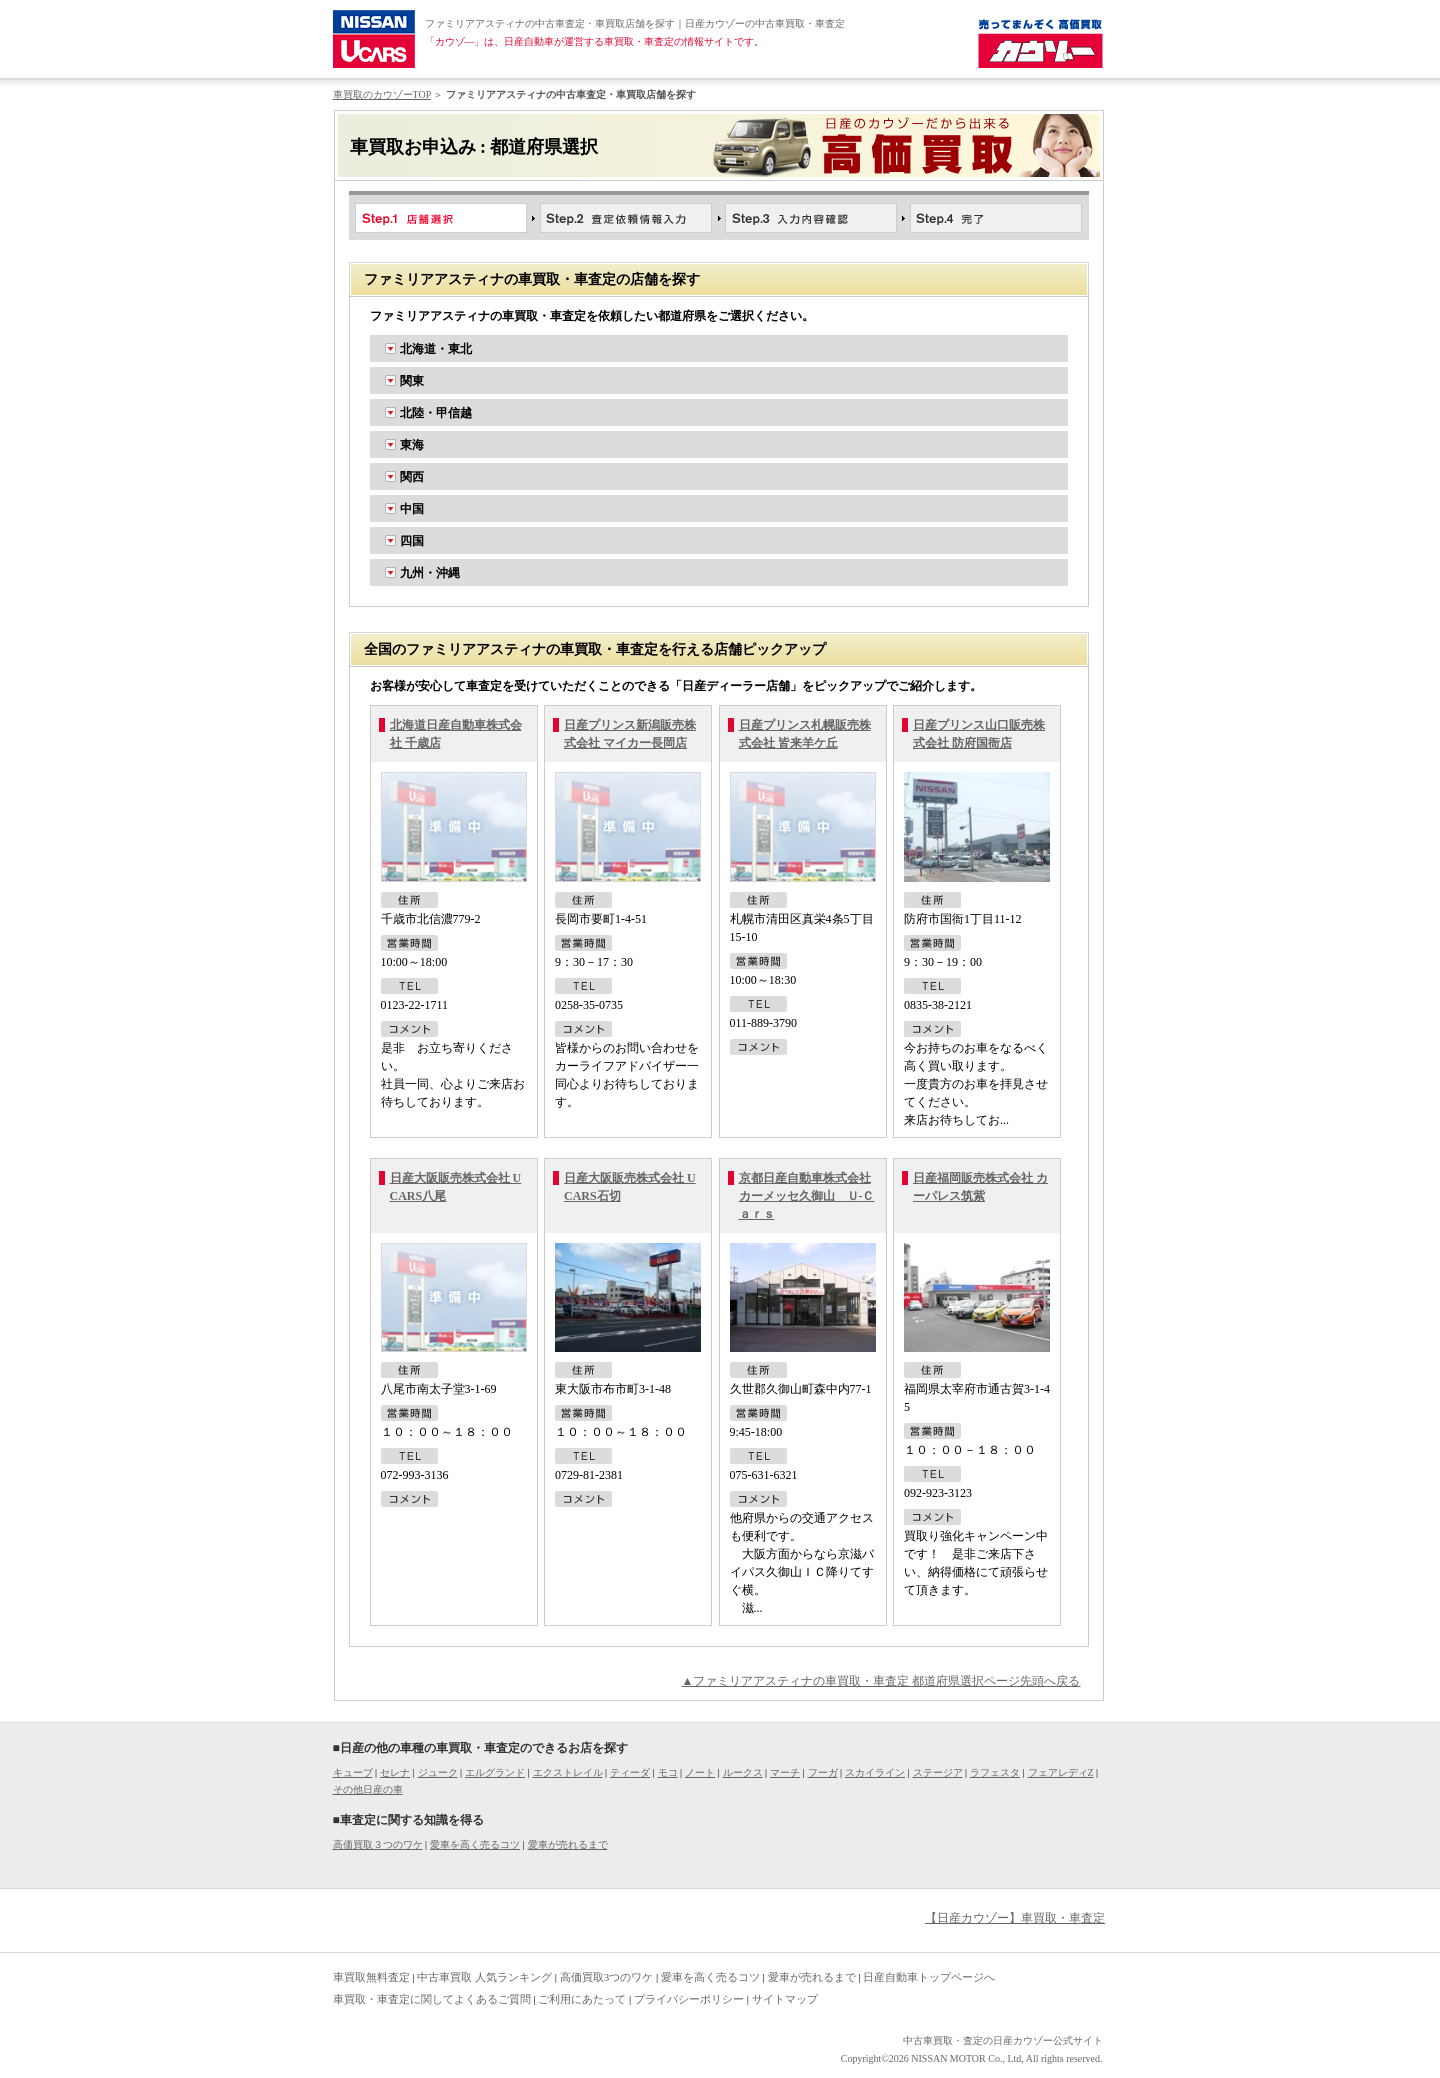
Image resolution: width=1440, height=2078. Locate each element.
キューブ (353, 1772)
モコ (668, 1772)
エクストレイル (568, 1772)
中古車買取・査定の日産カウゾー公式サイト (1003, 2040)
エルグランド (495, 1772)
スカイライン (875, 1772)
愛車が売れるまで (568, 1844)
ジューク (438, 1772)
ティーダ (630, 1772)
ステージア (938, 1772)
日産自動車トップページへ (929, 1977)
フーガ (823, 1772)
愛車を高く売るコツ (475, 1844)
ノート (700, 1772)
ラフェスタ (995, 1772)
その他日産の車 (368, 1789)
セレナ (395, 1772)
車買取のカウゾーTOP (382, 94)
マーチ (785, 1772)
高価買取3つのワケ (607, 1977)
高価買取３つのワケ (378, 1844)
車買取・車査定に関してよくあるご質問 (432, 1999)
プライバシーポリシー (689, 1999)
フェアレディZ (1061, 1772)
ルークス (743, 1772)
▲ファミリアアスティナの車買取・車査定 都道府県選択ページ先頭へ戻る (881, 1681)
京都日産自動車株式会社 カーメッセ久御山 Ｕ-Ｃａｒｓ (807, 1196)
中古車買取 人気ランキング (484, 1977)
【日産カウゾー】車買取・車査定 (1015, 1918)
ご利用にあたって (582, 1999)
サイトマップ (785, 1999)
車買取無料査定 (371, 1977)
